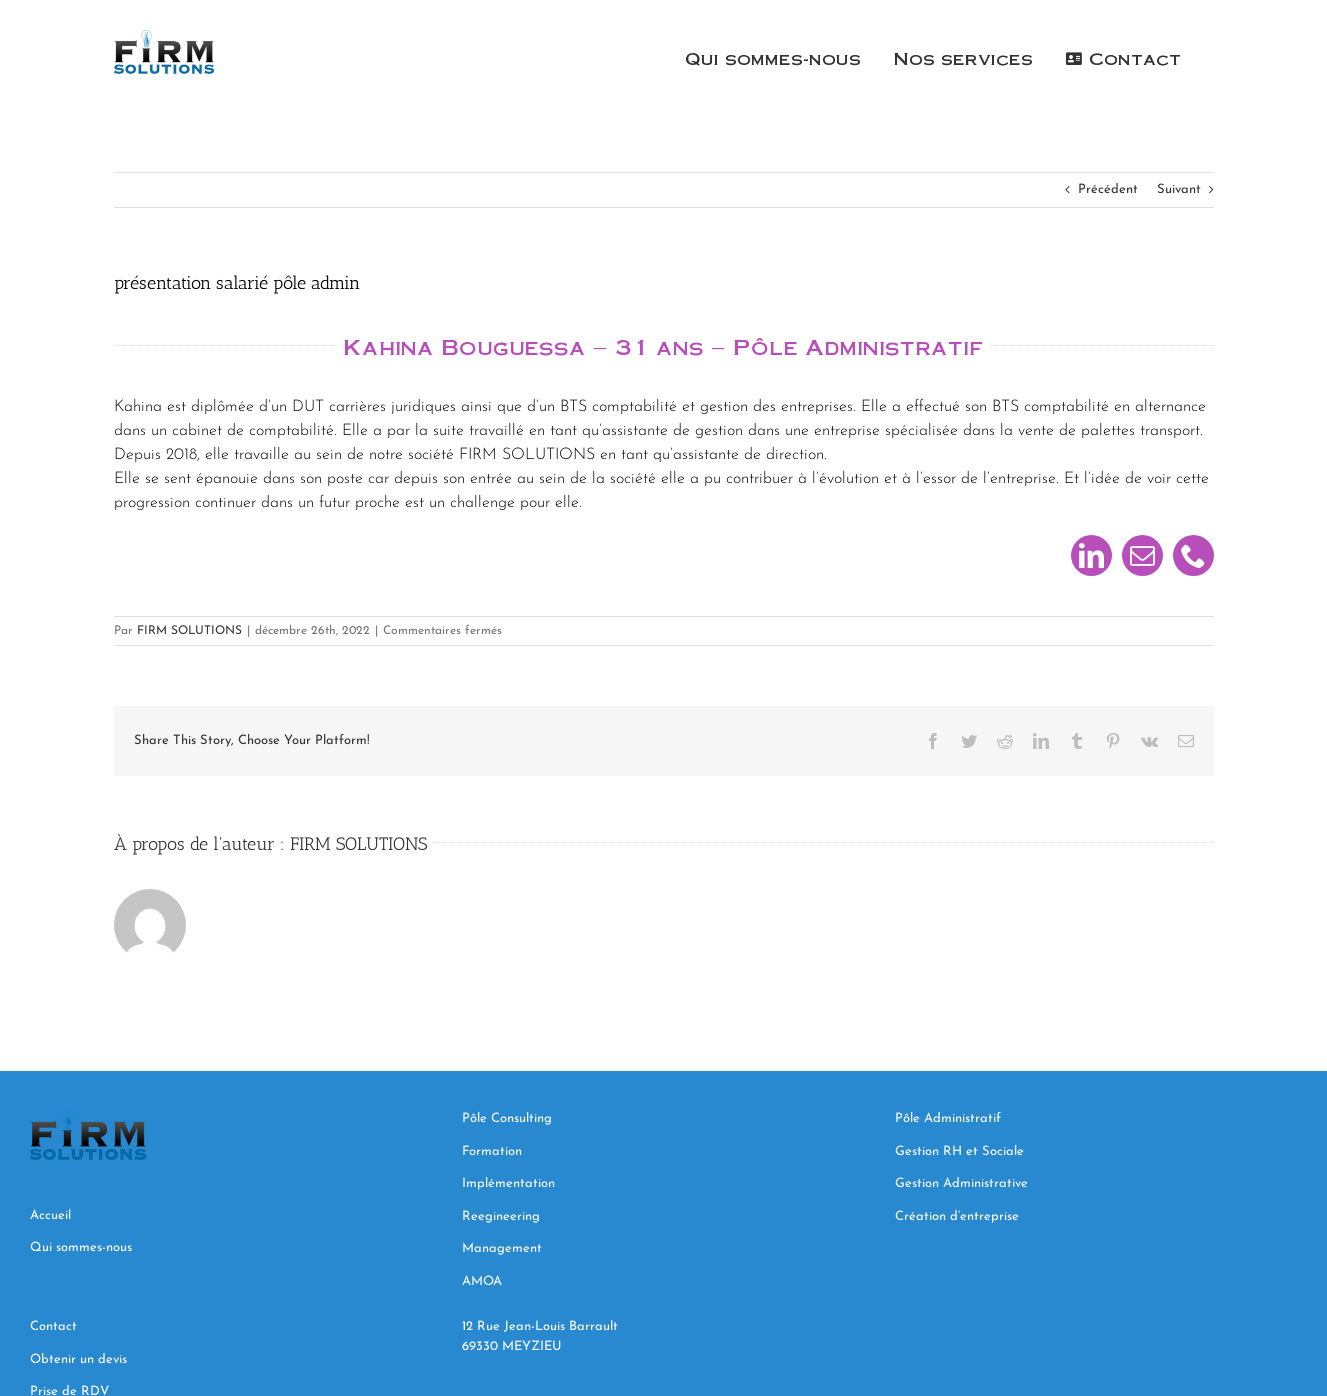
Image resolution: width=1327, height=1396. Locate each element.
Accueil (50, 1215)
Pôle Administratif (948, 1118)
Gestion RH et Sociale (959, 1151)
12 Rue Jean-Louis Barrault (540, 1326)
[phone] (1193, 555)
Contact (55, 1326)
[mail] (1142, 555)
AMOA (482, 1281)
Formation (492, 1151)
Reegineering (503, 1216)
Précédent (1108, 189)
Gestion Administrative (961, 1183)
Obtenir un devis (80, 1359)
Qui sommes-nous (81, 1247)
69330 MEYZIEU (514, 1346)
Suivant (1179, 189)
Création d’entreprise (957, 1216)
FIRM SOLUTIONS (189, 631)
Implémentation (510, 1183)
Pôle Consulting (507, 1118)
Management (504, 1248)
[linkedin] (1091, 555)
